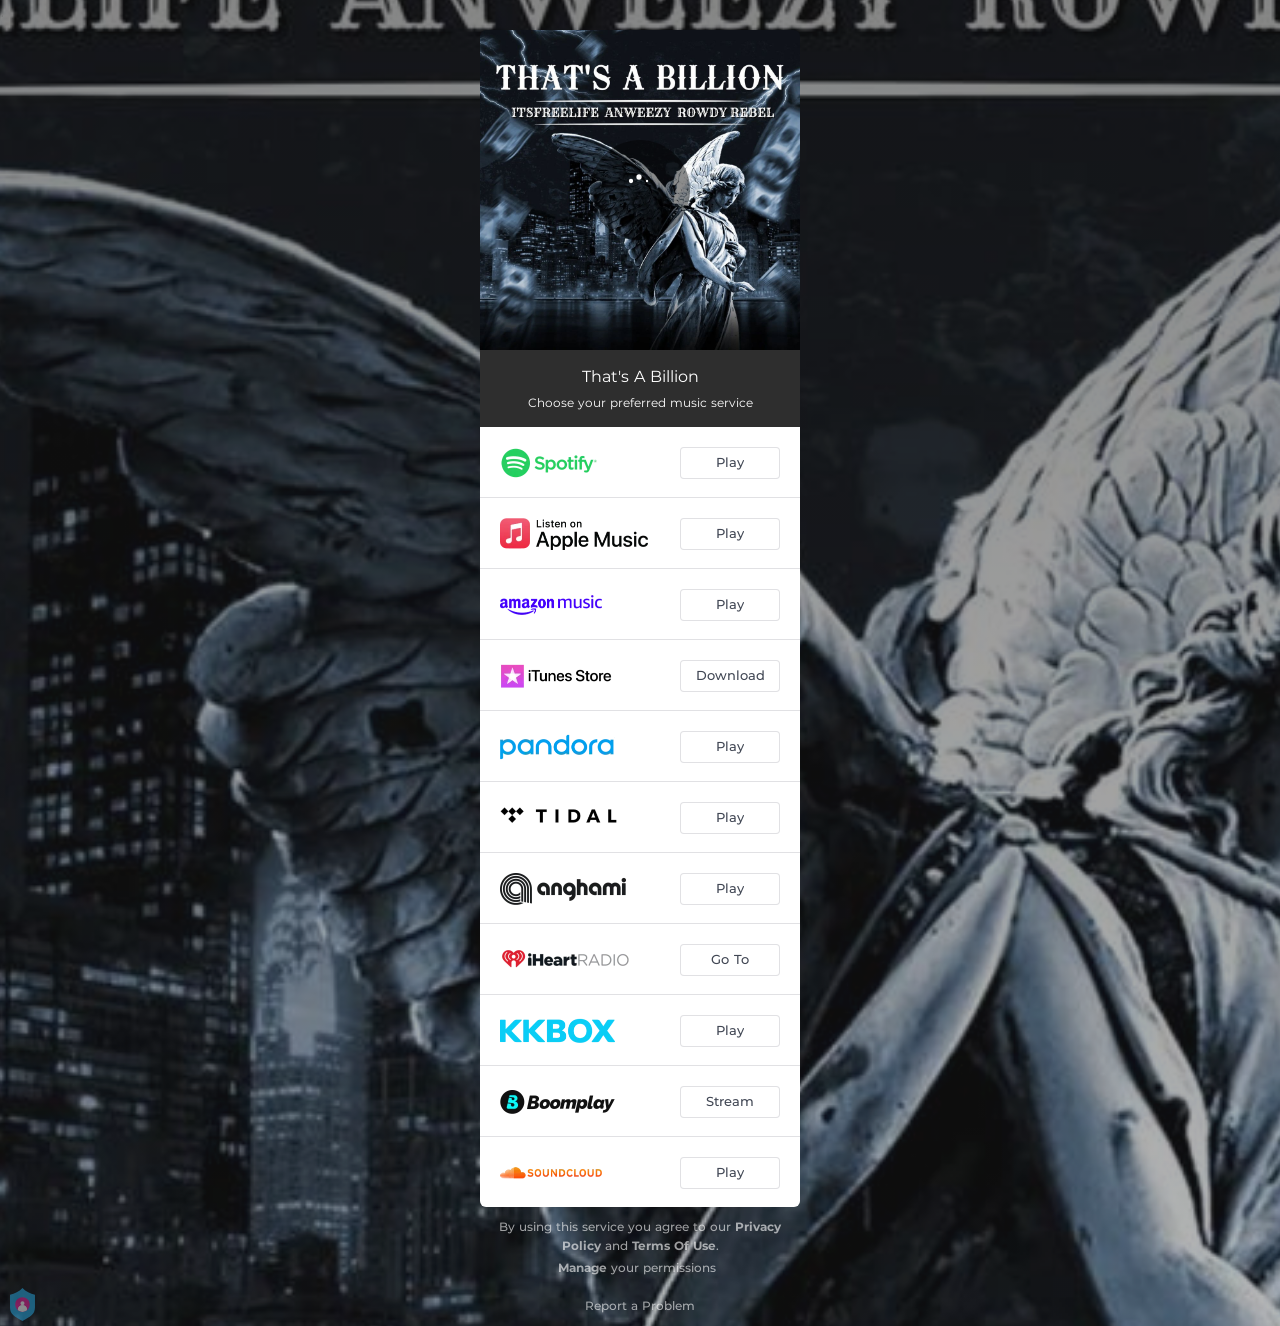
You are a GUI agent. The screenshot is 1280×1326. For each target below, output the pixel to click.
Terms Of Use (674, 1245)
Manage (582, 1267)
